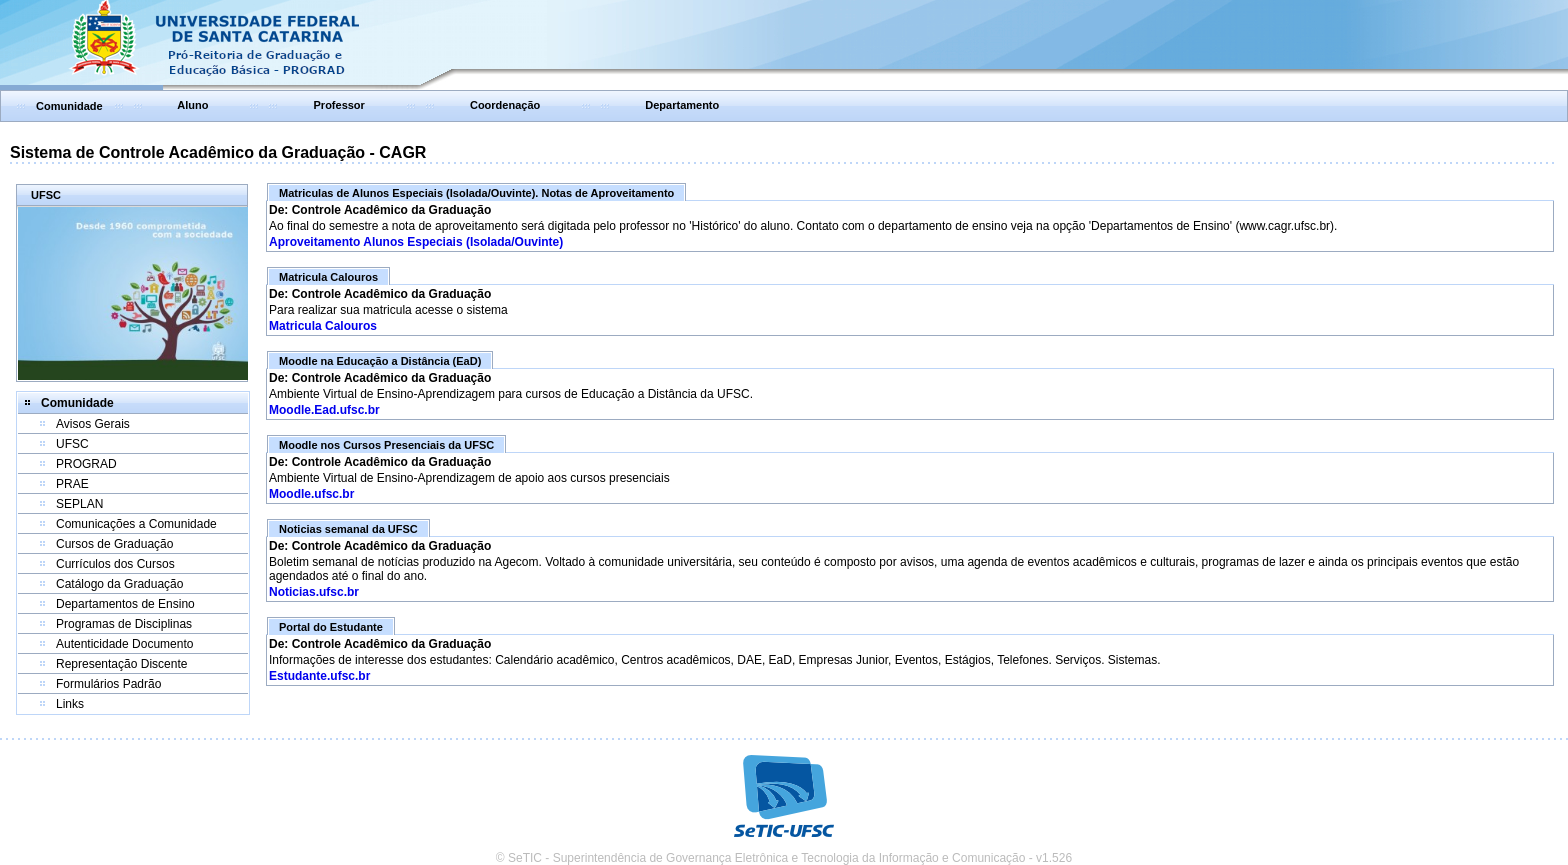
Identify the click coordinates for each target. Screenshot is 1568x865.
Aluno (192, 105)
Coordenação (505, 105)
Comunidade (69, 106)
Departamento (682, 105)
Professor (339, 105)
